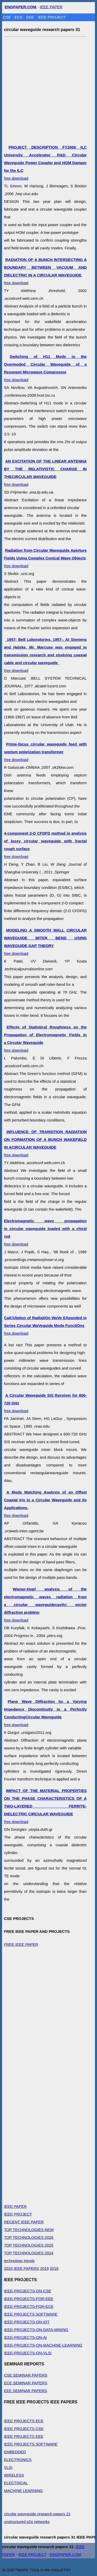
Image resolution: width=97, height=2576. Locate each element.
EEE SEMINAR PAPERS (25, 2390)
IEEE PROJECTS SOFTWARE (30, 2314)
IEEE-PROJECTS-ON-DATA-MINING (36, 2329)
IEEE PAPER (51, 7)
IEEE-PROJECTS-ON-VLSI (27, 2353)
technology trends (19, 2260)
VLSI (8, 2467)
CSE (7, 17)
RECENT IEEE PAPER (24, 2222)
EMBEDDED (15, 2452)
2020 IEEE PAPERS (21, 2268)
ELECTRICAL (16, 2483)
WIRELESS (14, 2475)
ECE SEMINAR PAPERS (25, 2383)
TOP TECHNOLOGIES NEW (29, 2229)
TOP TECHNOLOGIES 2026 (28, 2237)
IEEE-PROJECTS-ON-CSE (27, 2291)
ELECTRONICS (18, 2459)
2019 (44, 2268)
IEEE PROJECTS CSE (23, 2428)
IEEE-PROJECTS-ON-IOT (27, 2322)
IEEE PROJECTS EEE (23, 2436)
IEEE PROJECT (52, 17)
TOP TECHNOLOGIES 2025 (28, 2245)
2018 (54, 2268)
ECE (19, 17)
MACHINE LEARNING (23, 2490)
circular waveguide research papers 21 (37, 2514)
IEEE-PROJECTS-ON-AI (25, 2337)
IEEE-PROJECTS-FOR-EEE (28, 2298)
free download (45, 162)
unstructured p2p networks (27, 2521)
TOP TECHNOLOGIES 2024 (28, 2253)
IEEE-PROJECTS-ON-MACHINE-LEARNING (43, 2345)
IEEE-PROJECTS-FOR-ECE (29, 2306)
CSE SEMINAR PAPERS (25, 2375)
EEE (30, 17)
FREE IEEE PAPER (21, 1944)
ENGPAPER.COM (65, 2554)
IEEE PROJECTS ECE (23, 2421)
